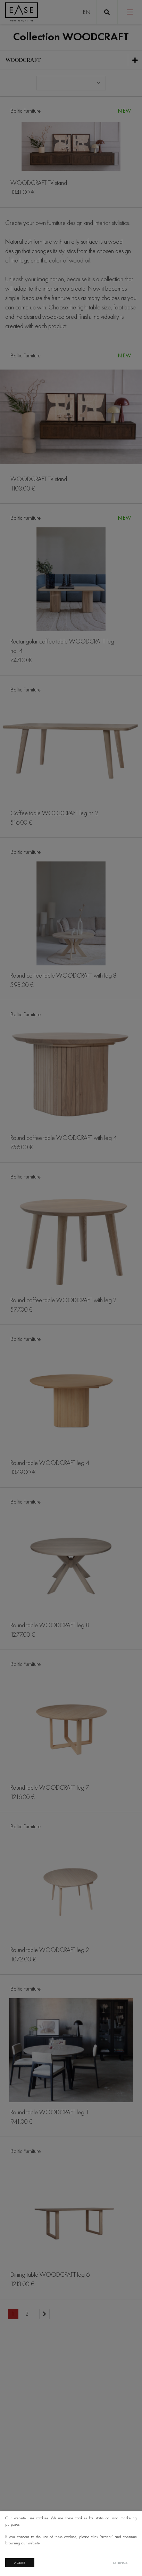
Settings (120, 2563)
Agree (20, 2563)
